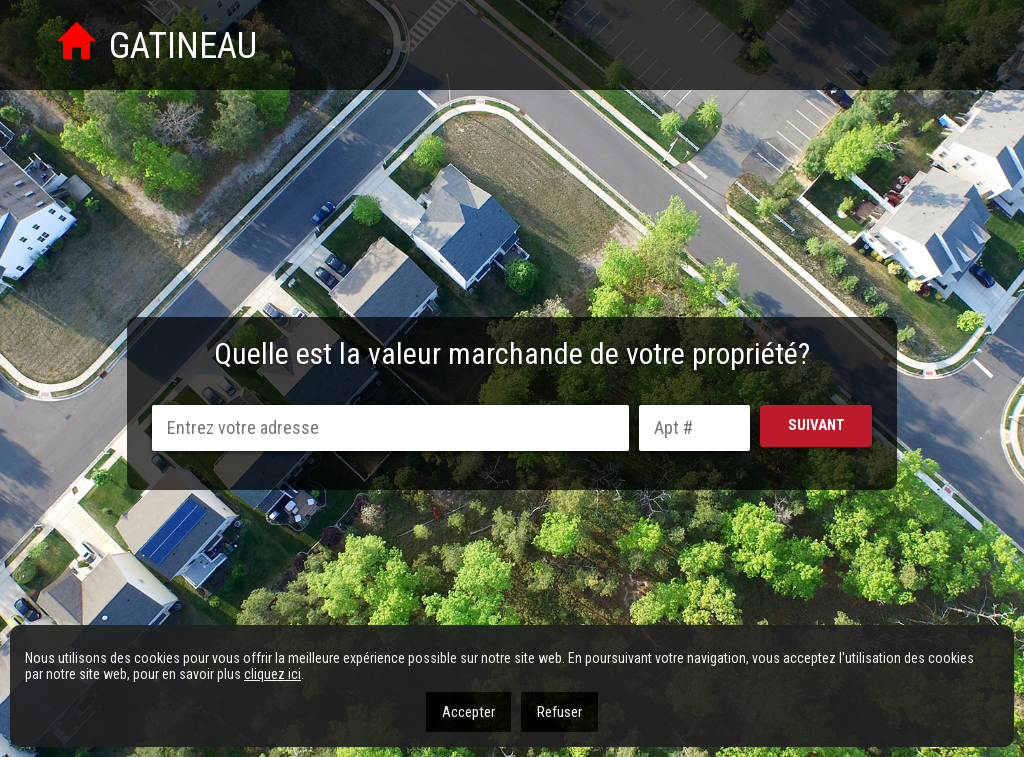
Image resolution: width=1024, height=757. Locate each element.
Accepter (468, 712)
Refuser (559, 712)
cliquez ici (272, 674)
